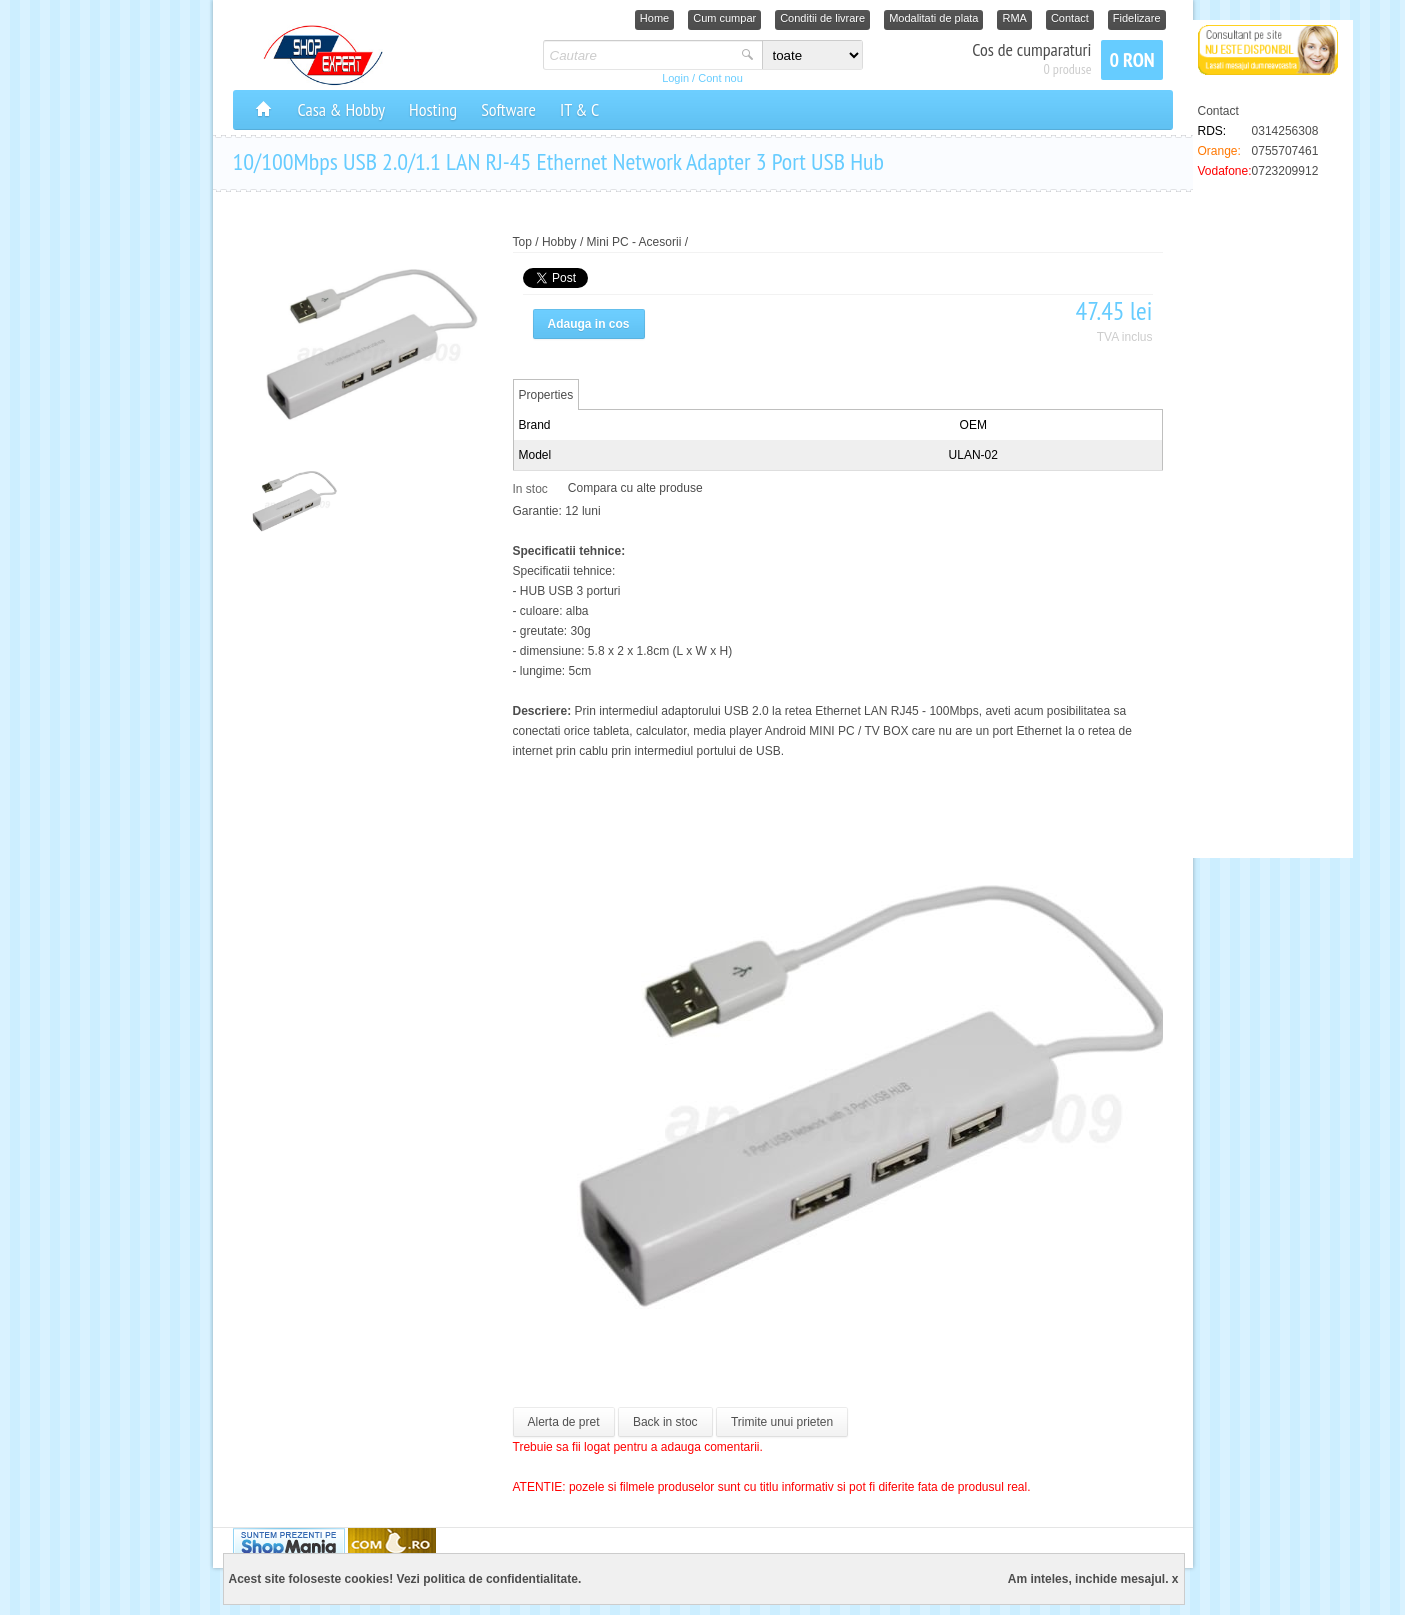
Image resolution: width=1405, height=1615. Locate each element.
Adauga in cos (589, 324)
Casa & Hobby (342, 109)
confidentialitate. (533, 1579)
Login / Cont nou (702, 78)
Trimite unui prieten (782, 1422)
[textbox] (639, 55)
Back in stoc (665, 1422)
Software (508, 109)
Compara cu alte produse (635, 488)
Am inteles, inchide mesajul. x (1093, 1579)
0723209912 (1285, 171)
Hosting (433, 109)
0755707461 (1285, 151)
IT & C (579, 109)
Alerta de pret (564, 1422)
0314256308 (1285, 131)
